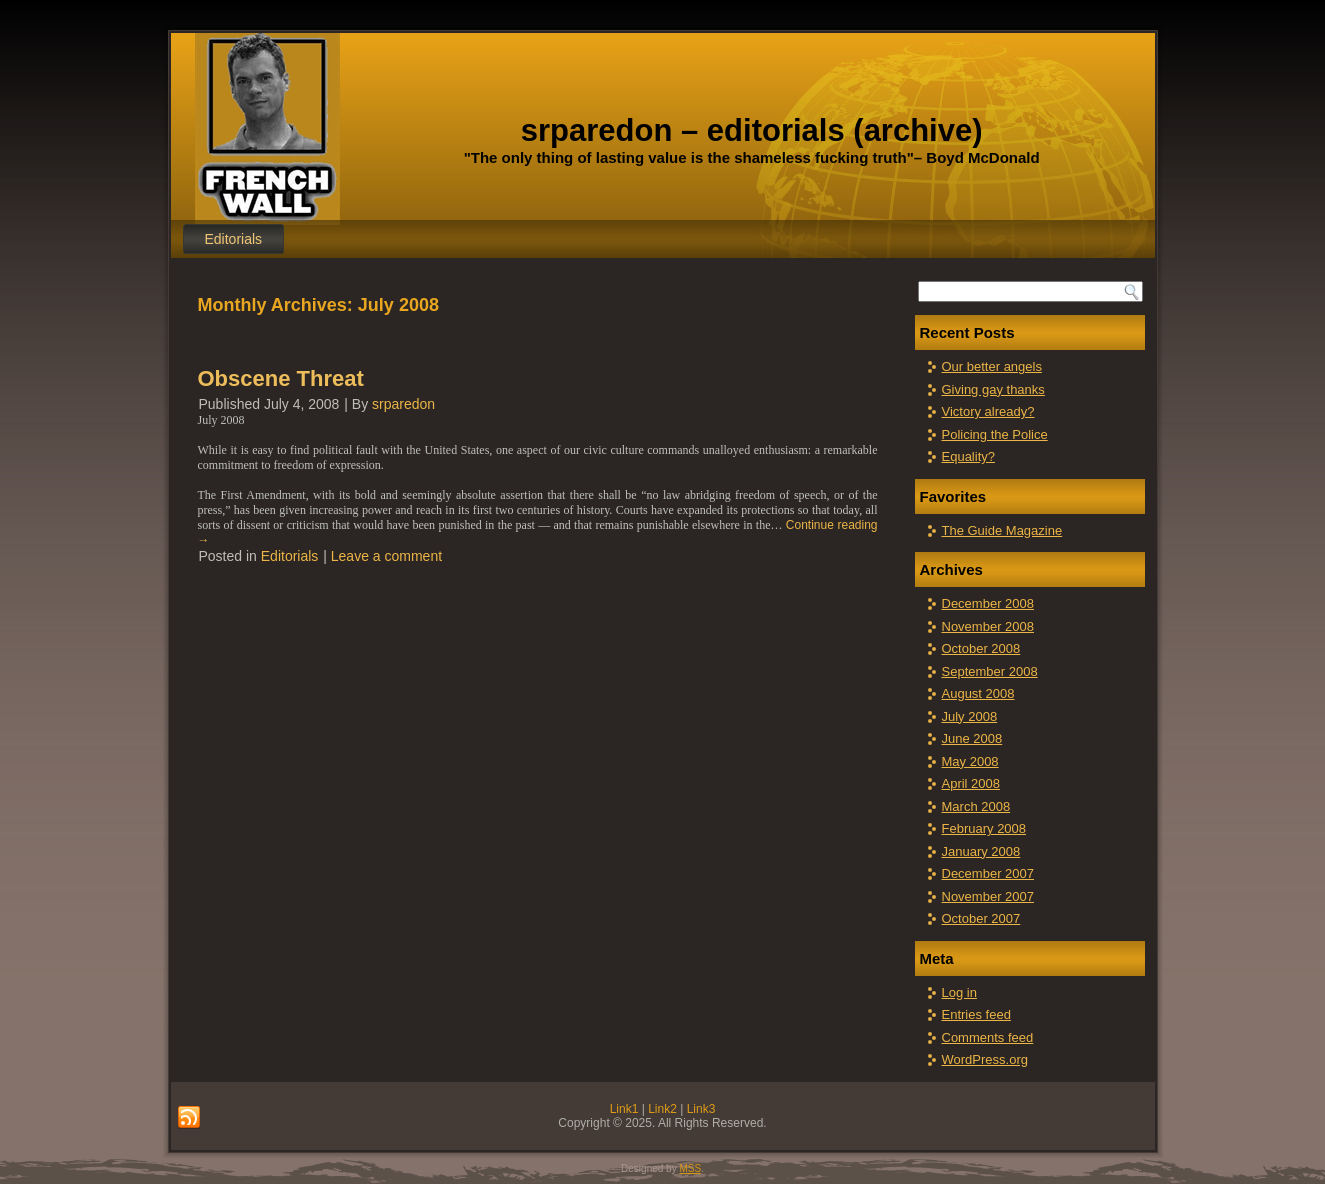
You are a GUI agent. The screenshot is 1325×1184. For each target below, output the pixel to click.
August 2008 (978, 693)
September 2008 (990, 671)
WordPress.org (985, 1059)
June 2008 (972, 738)
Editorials (234, 239)
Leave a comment (386, 556)
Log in (959, 992)
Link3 (701, 1109)
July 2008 (970, 716)
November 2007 (988, 896)
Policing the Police (995, 434)
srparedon (403, 404)
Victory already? (988, 411)
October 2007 (981, 918)
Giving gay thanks (993, 389)
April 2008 (971, 783)
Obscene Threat (281, 378)
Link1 (624, 1109)
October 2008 (981, 648)
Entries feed (976, 1014)
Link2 (662, 1109)
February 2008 (984, 828)
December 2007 (988, 873)
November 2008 (988, 626)
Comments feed (988, 1037)
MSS (690, 1168)
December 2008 (988, 603)
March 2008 (976, 806)
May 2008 (970, 761)
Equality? (968, 456)
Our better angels (992, 366)
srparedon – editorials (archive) (752, 130)
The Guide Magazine (1002, 530)
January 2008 (981, 851)
